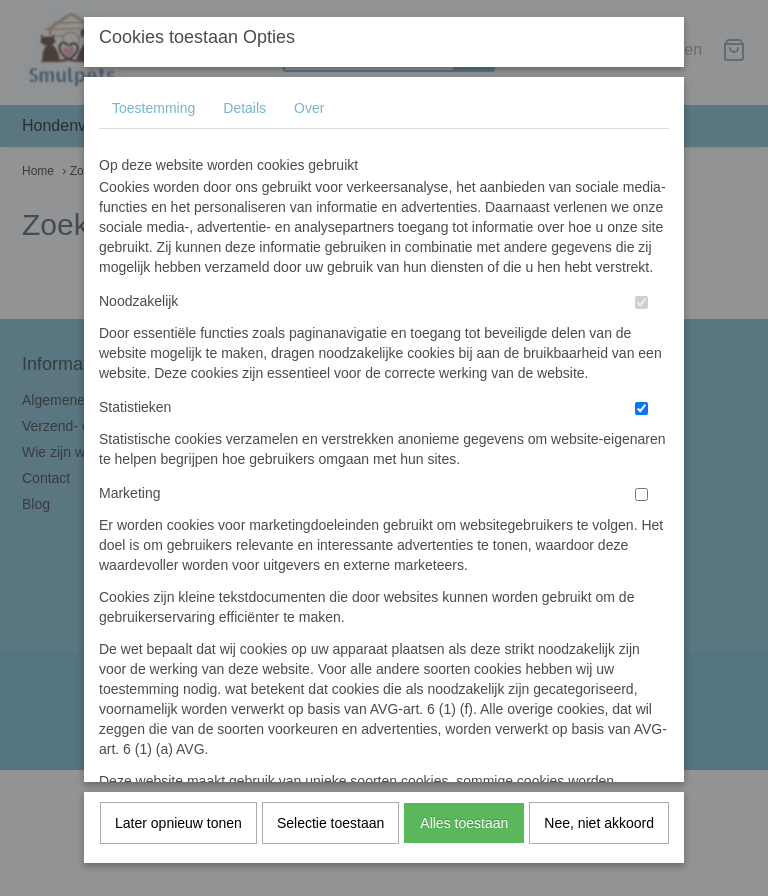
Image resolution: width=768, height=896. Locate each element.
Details (244, 113)
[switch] (641, 307)
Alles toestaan (464, 828)
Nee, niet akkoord (599, 828)
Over (309, 113)
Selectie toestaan (330, 828)
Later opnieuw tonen (178, 828)
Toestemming (153, 113)
